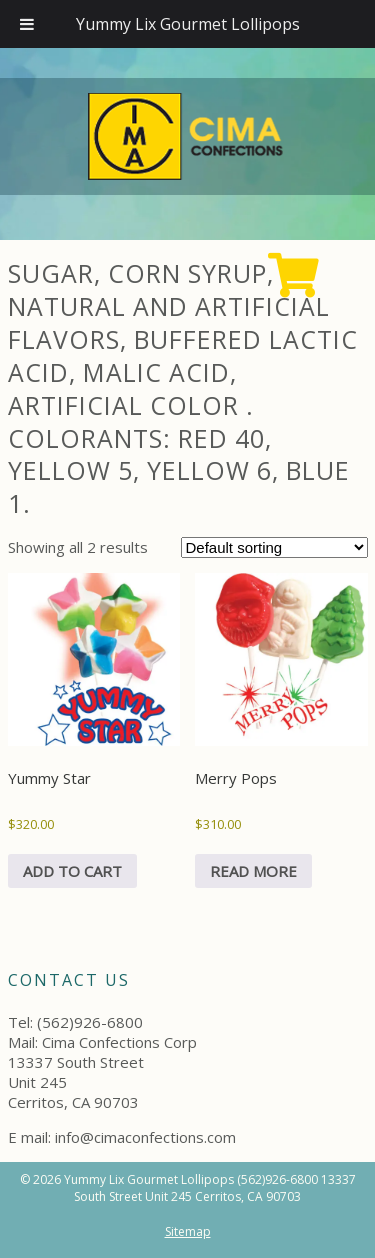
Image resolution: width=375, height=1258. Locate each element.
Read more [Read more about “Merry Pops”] (253, 871)
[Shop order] (274, 547)
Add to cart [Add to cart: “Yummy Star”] (72, 871)
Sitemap (188, 1231)
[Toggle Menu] (27, 24)
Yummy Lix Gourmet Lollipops (188, 24)
